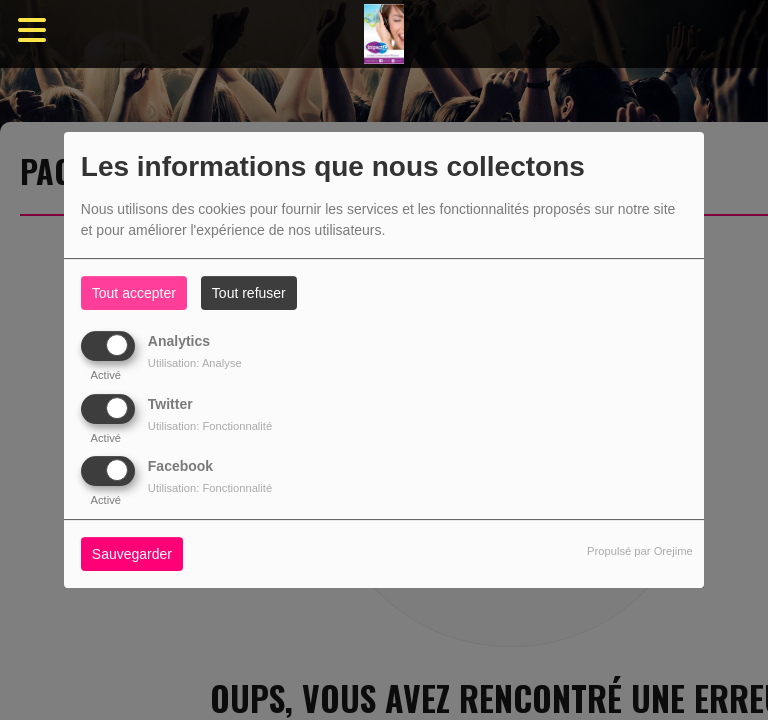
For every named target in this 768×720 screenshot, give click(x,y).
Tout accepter (134, 293)
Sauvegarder (132, 554)
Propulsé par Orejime (640, 551)
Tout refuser (249, 293)
